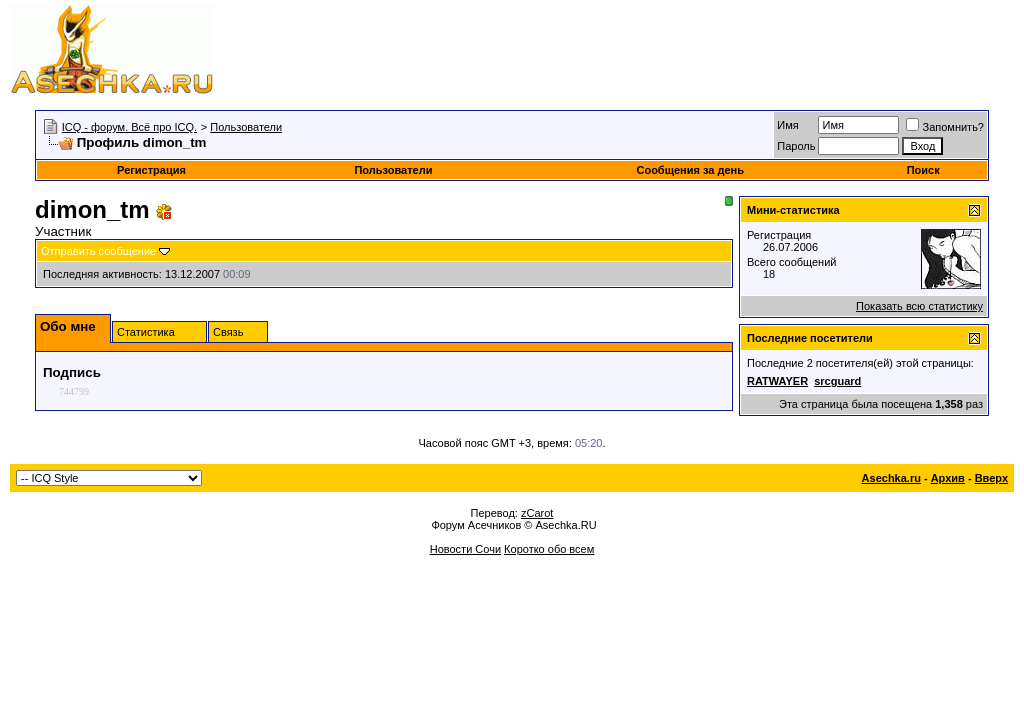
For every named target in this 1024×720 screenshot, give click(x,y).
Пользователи (246, 127)
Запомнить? (945, 127)
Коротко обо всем (549, 549)
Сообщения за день (689, 170)
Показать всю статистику (919, 306)
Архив (948, 478)
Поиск (923, 170)
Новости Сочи (465, 549)
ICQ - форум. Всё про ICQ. (129, 127)
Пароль (796, 146)
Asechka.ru (891, 478)
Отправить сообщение (98, 251)
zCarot (537, 513)
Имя (787, 125)
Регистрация (151, 170)
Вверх (991, 478)
